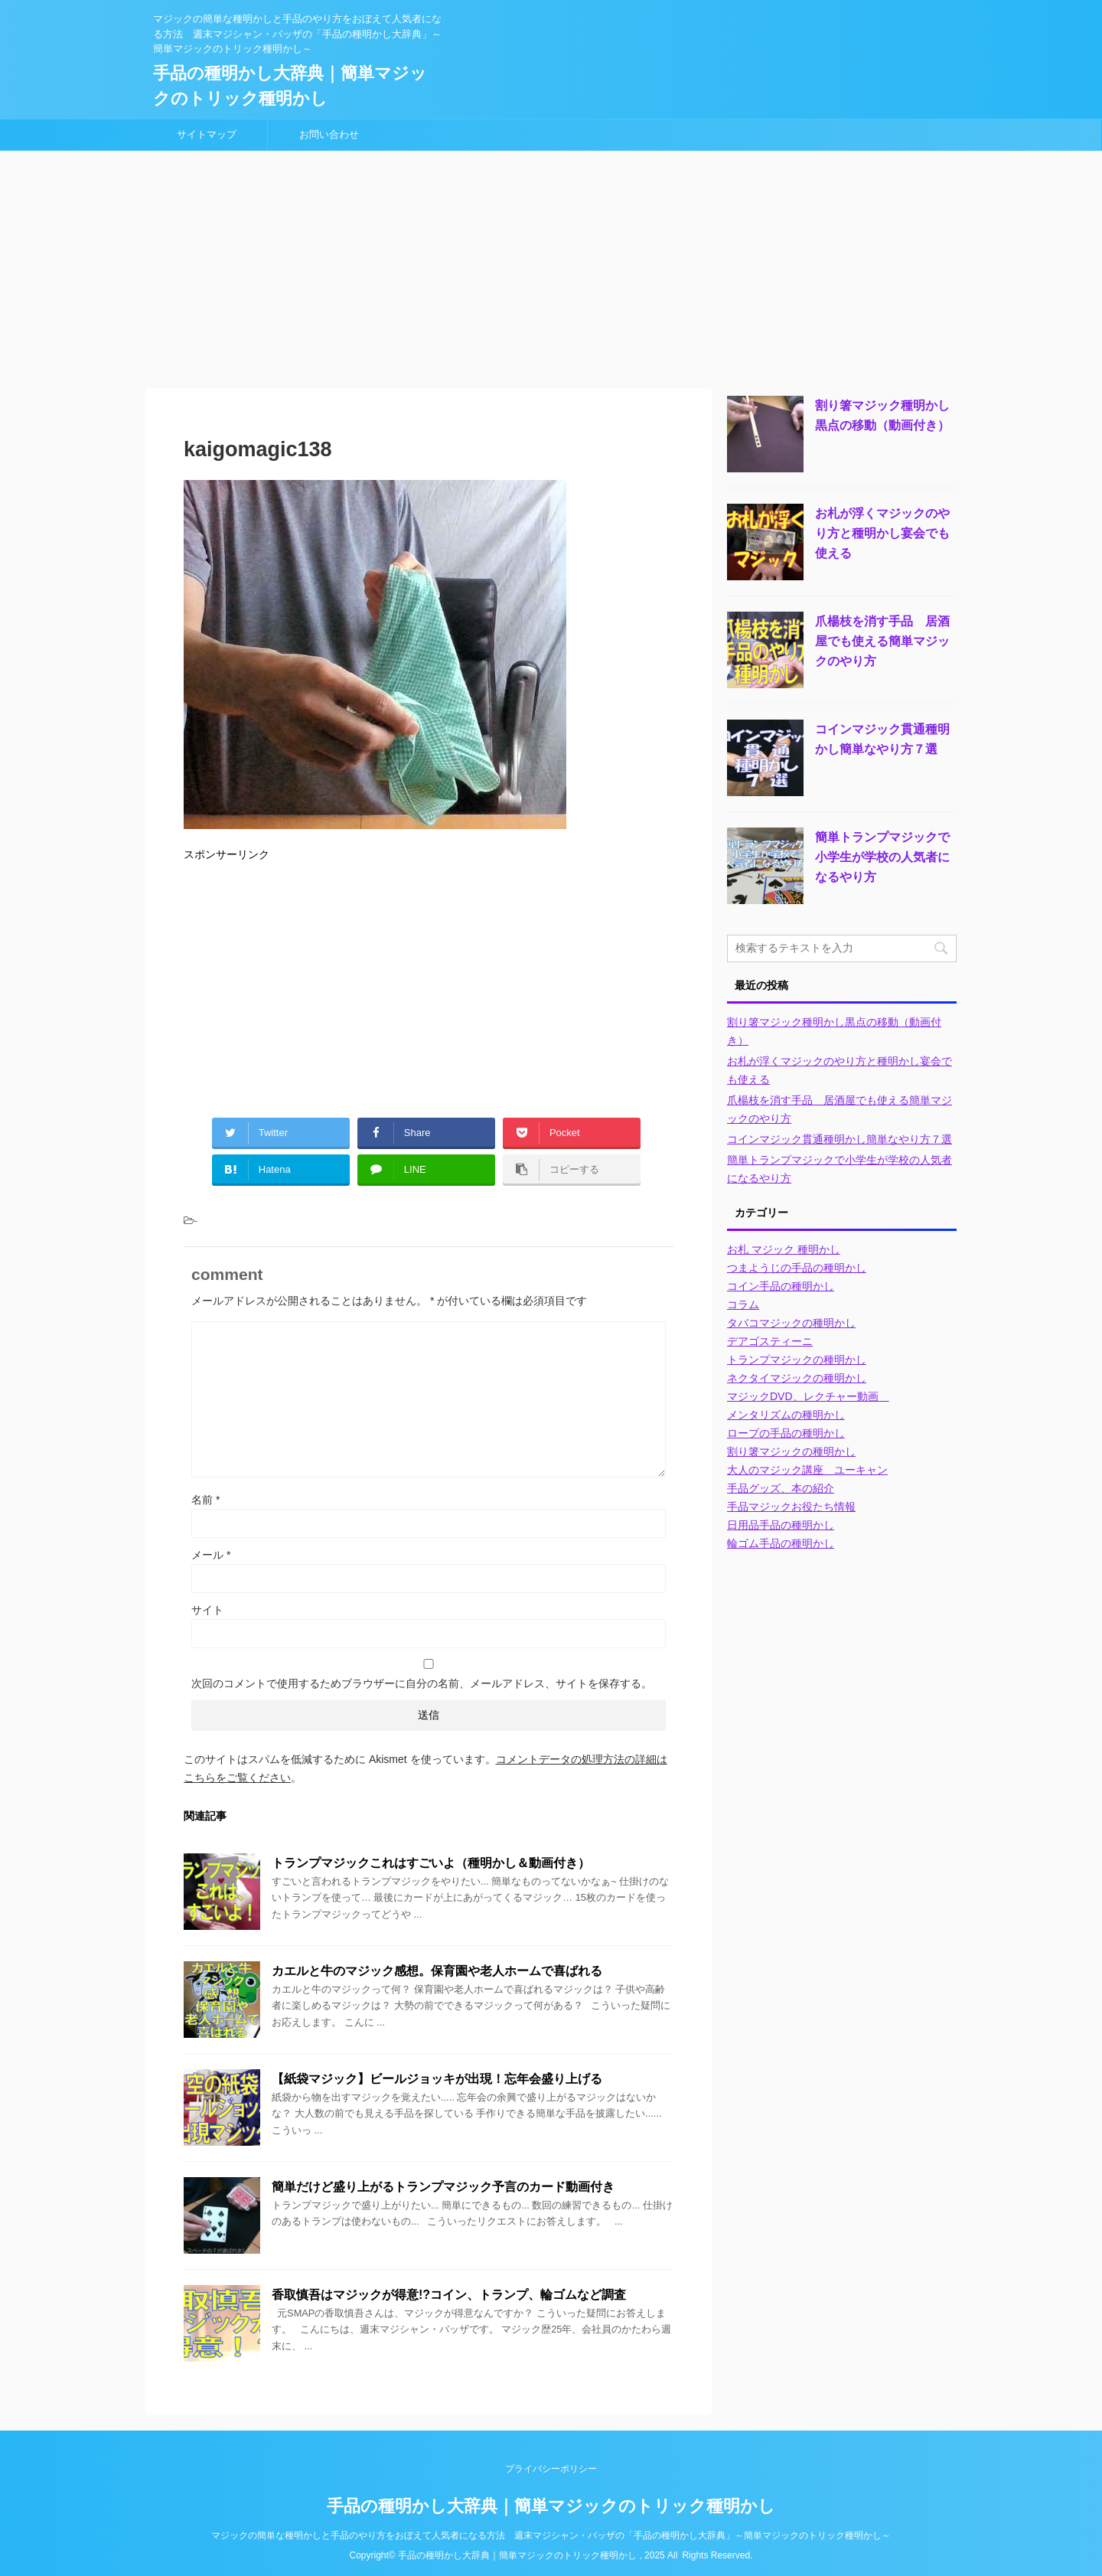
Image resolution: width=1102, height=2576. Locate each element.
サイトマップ (206, 134)
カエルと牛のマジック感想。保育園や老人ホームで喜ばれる (437, 1970)
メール (210, 1555)
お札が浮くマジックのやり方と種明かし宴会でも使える (882, 533)
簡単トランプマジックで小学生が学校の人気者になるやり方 (882, 857)
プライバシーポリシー (551, 2468)
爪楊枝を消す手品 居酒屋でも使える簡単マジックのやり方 (882, 641)
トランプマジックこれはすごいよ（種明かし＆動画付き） (431, 1862)
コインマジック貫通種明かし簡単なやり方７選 (839, 1139)
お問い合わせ (329, 134)
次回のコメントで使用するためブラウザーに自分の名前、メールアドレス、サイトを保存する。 (421, 1683)
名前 (205, 1500)
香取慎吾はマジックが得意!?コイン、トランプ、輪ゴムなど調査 (449, 2294)
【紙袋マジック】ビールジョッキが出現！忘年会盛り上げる (437, 2078)
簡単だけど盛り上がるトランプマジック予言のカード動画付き (443, 2186)
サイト (207, 1610)
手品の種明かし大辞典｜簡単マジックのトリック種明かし (551, 2506)
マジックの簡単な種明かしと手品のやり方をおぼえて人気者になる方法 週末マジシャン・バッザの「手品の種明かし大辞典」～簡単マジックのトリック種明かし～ (551, 2535)
